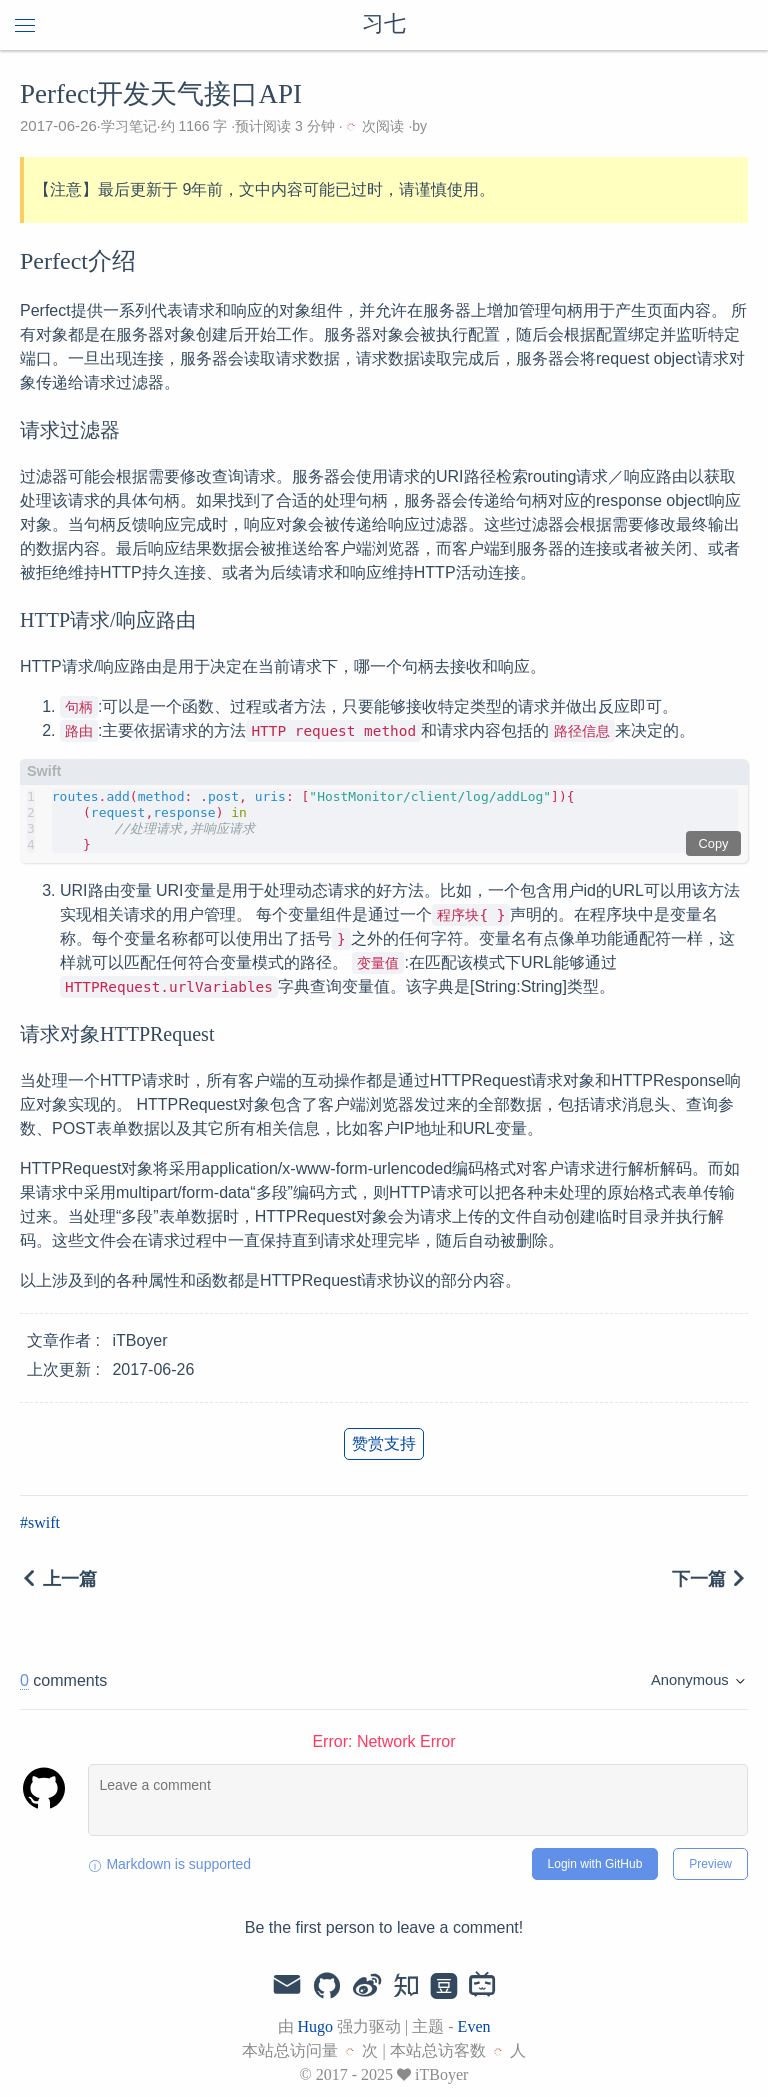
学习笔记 (129, 126)
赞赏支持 (384, 1443)
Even (474, 2026)
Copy (714, 843)
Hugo (316, 2026)
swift (44, 1522)
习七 (384, 25)
